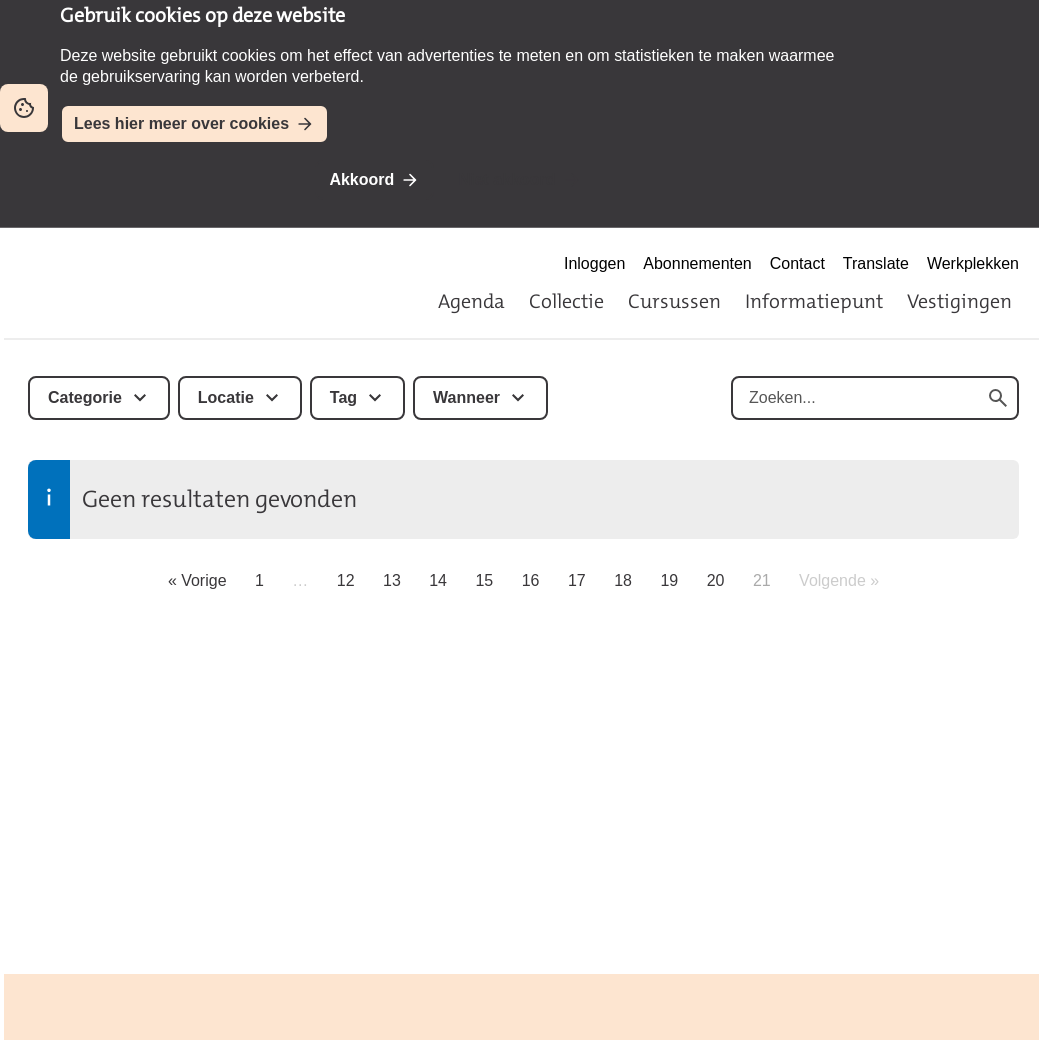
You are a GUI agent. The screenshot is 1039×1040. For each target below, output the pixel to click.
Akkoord (361, 179)
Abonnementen (697, 263)
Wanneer (466, 397)
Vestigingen (959, 301)
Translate (876, 263)
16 (531, 580)
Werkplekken (973, 263)
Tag (343, 397)
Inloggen (594, 263)
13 (392, 580)
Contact (797, 263)
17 (577, 580)
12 (346, 580)
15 (484, 580)
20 (716, 580)
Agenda (471, 301)
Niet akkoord (507, 179)
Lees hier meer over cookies (181, 123)
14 (438, 580)
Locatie (226, 397)
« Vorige (197, 580)
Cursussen (674, 301)
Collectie (566, 301)
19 (669, 580)
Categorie (85, 397)
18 (623, 580)
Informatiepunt (814, 301)
